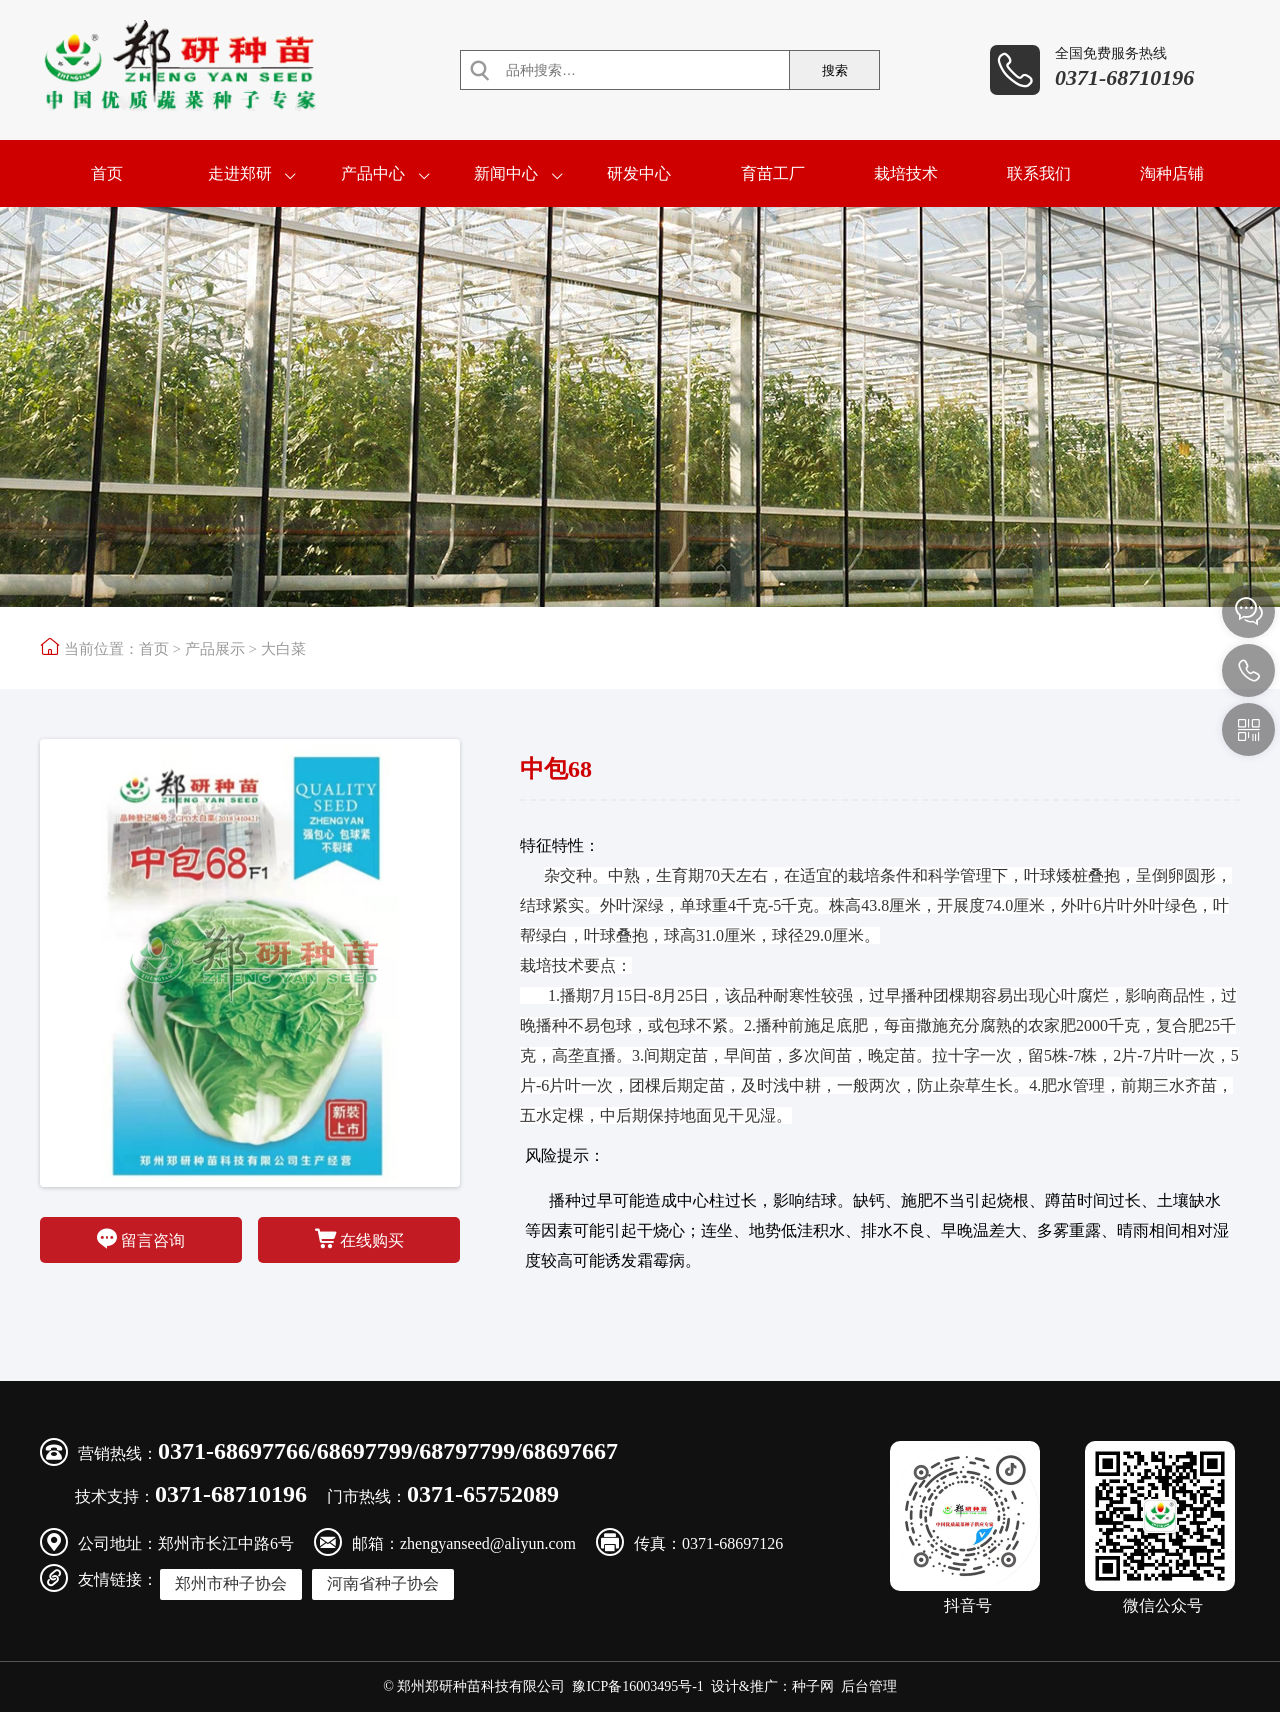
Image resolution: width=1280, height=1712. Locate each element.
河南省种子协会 (383, 1583)
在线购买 (359, 1238)
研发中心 (639, 173)
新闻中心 (506, 173)
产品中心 (373, 173)
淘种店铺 (1172, 173)
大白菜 (283, 649)
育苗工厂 (773, 173)
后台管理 (869, 1686)
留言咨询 (141, 1238)
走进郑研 (240, 173)
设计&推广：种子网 (772, 1686)
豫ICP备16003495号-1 (637, 1686)
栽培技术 (906, 173)
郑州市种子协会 (231, 1583)
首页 (107, 173)
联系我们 (1039, 173)
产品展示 (215, 649)
